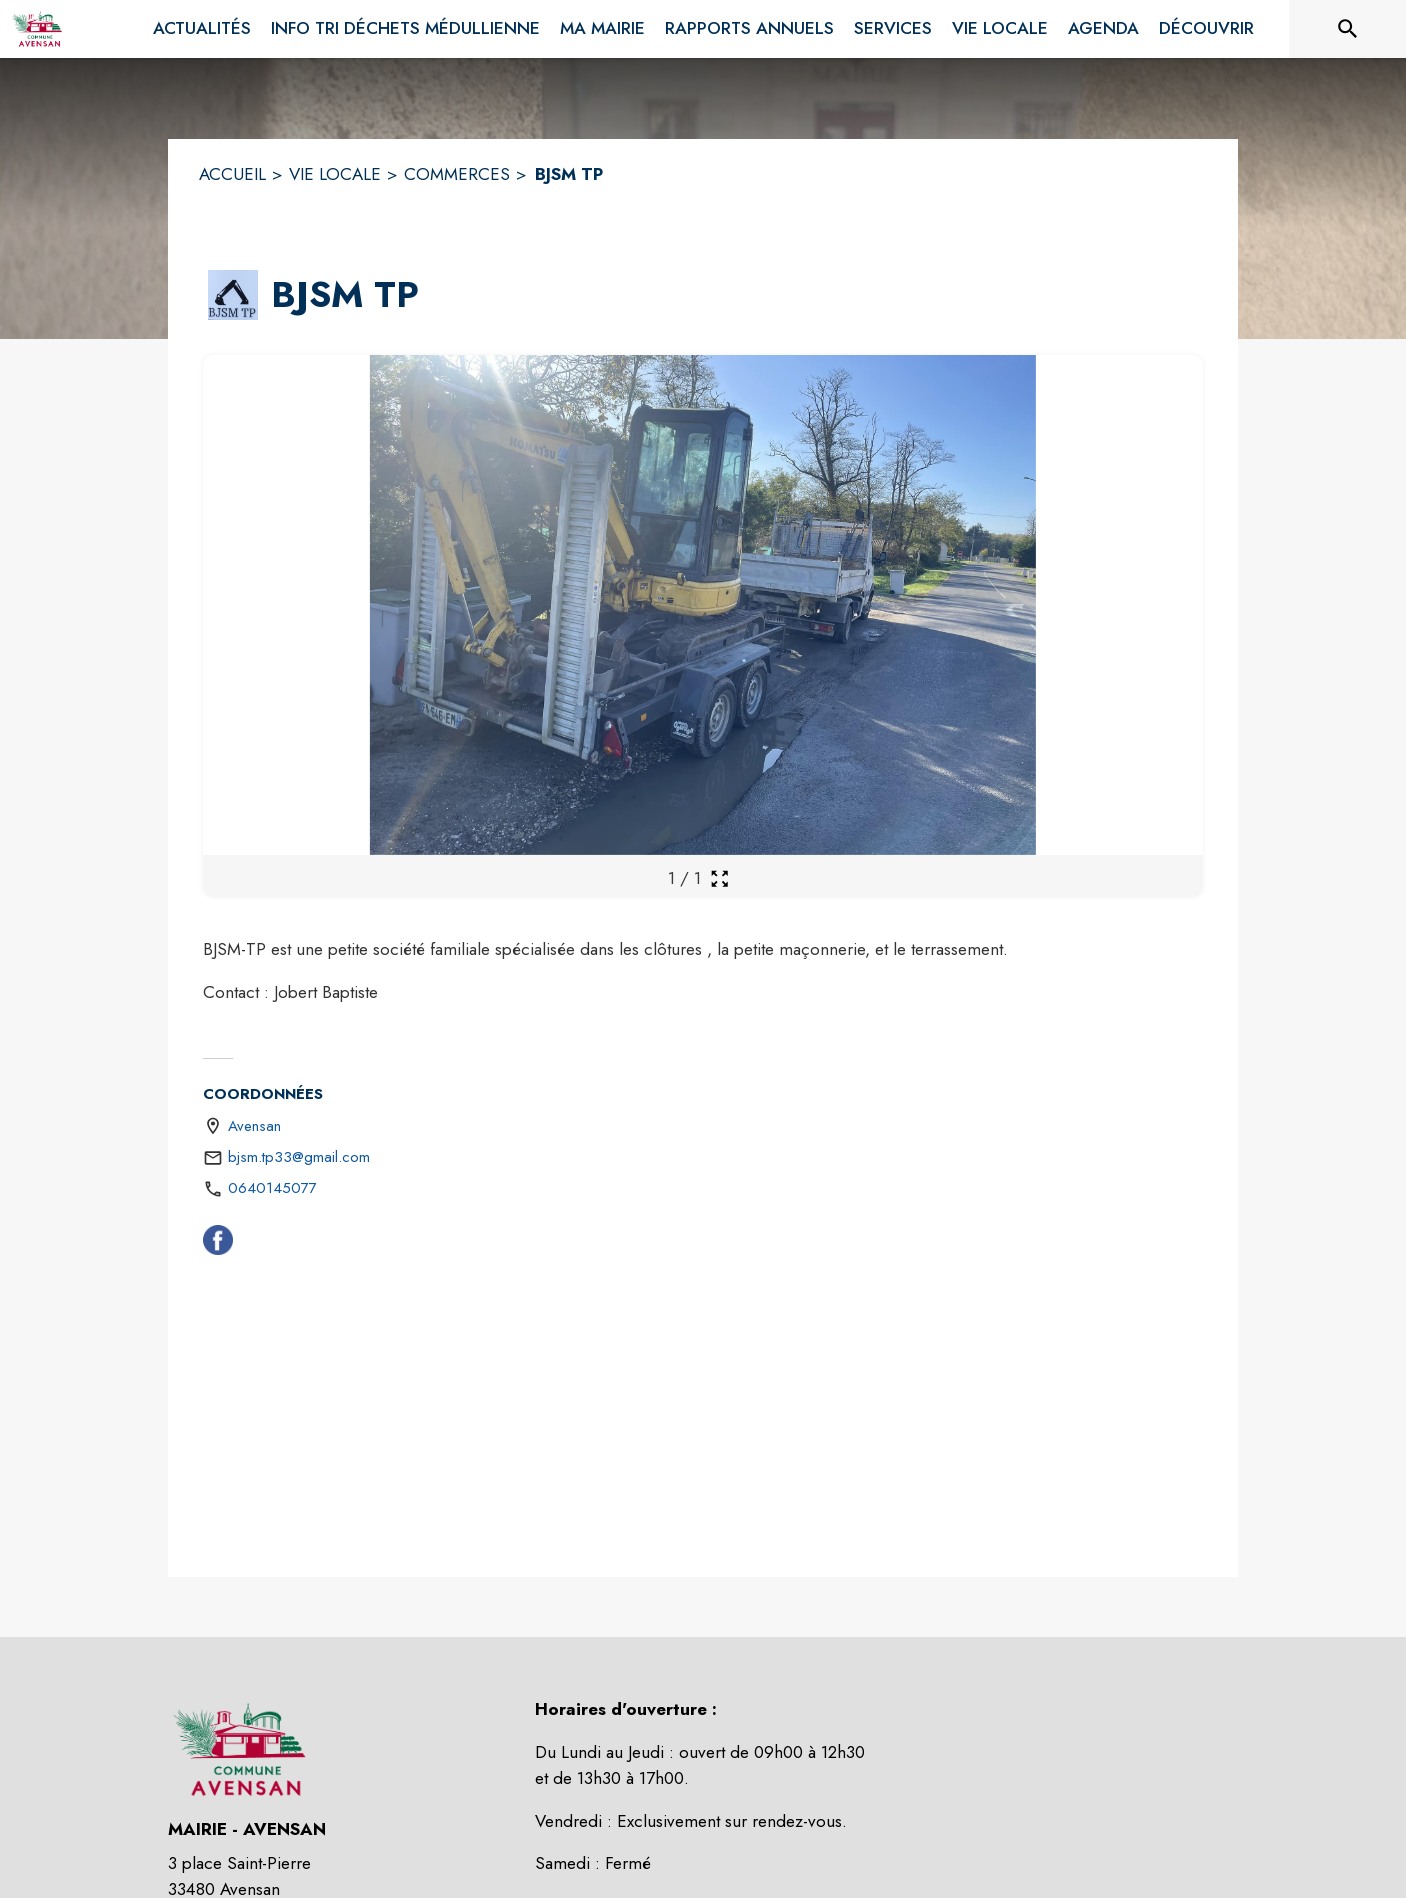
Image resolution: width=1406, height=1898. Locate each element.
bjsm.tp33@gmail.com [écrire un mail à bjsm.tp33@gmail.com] (299, 1157)
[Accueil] (37, 29)
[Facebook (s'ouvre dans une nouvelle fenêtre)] (218, 1244)
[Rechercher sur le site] (1348, 29)
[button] (233, 295)
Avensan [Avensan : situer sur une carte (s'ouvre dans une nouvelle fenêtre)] (254, 1126)
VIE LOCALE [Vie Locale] (335, 174)
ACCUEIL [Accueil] (232, 174)
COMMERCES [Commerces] (457, 174)
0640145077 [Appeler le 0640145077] (272, 1188)
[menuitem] (202, 29)
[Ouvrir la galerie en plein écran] (719, 878)
